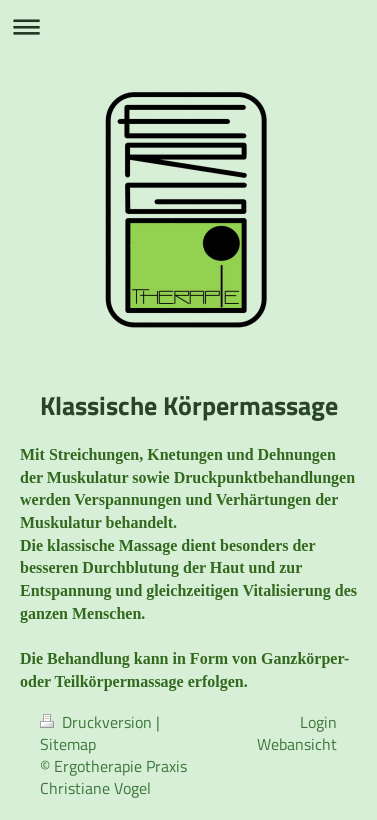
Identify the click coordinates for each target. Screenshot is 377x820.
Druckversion (98, 722)
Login (318, 722)
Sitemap (68, 744)
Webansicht (297, 744)
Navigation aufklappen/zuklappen (188, 26)
